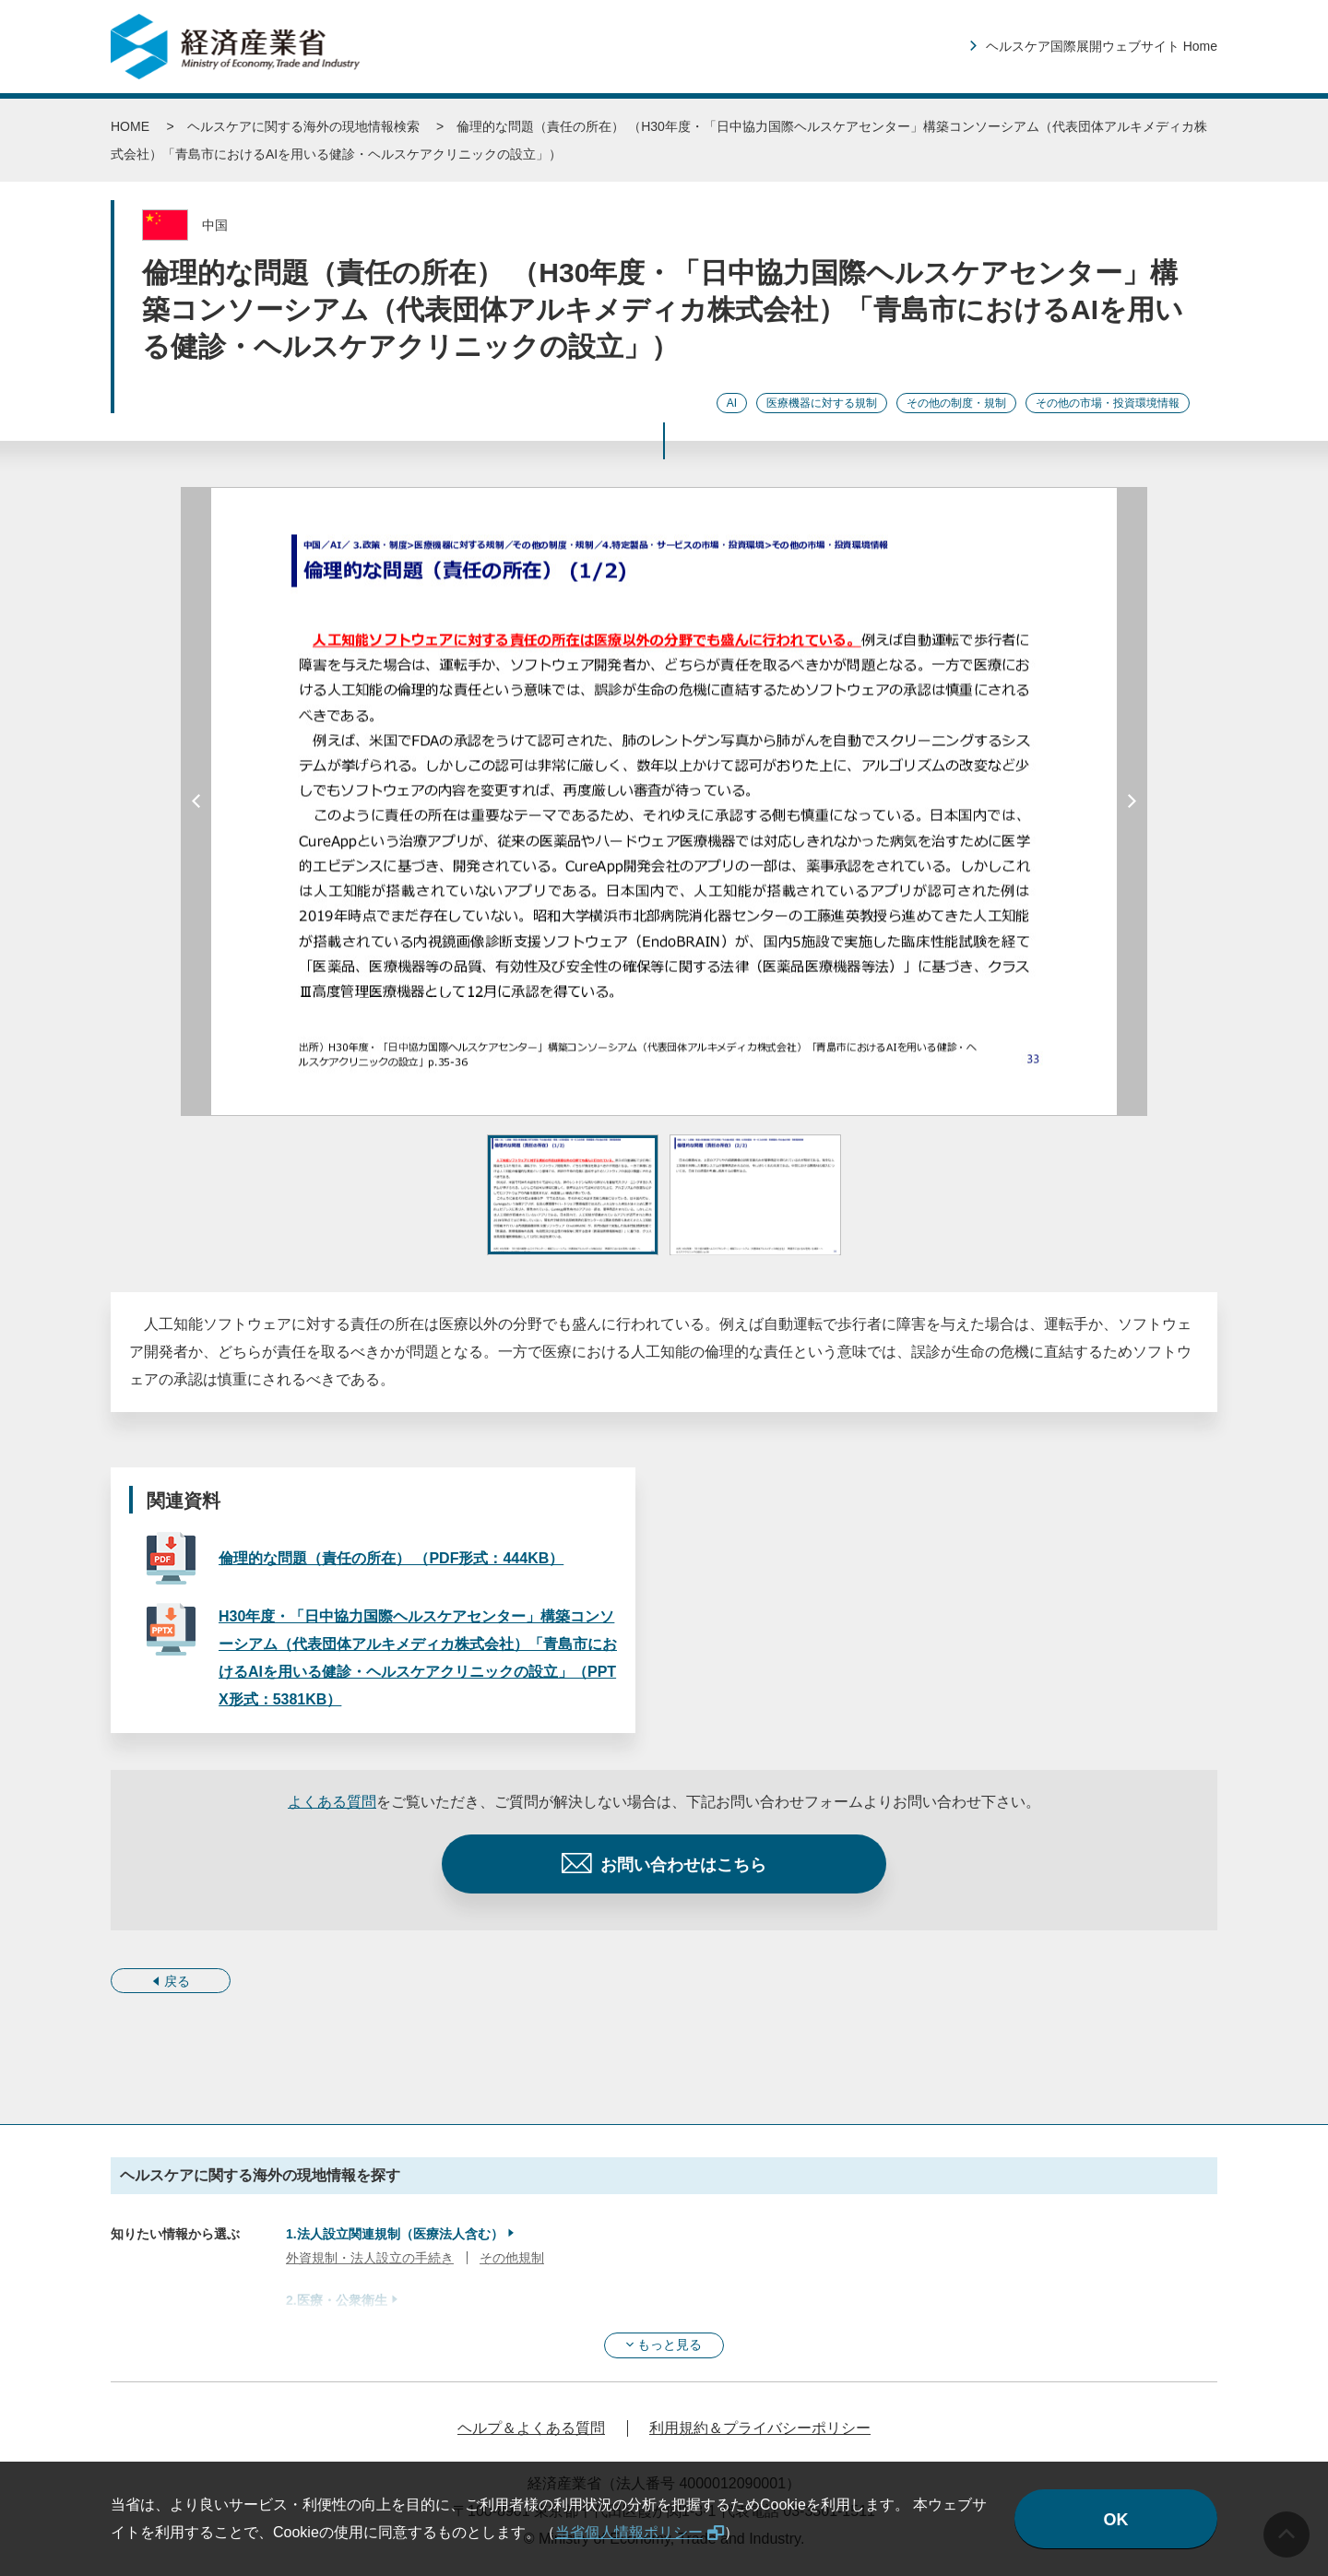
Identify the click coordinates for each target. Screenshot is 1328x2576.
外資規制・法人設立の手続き (370, 2257)
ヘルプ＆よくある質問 (531, 2428)
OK (1116, 2520)
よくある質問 (332, 1802)
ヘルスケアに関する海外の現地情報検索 (303, 126)
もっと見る (669, 2344)
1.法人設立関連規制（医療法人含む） (395, 2233)
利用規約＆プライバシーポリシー (760, 2428)
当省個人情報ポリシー (629, 2532)
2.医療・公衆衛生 (336, 2300)
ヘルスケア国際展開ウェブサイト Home (1101, 46)
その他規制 (512, 2257)
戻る (177, 1981)
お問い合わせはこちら (683, 1865)
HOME (130, 126)
